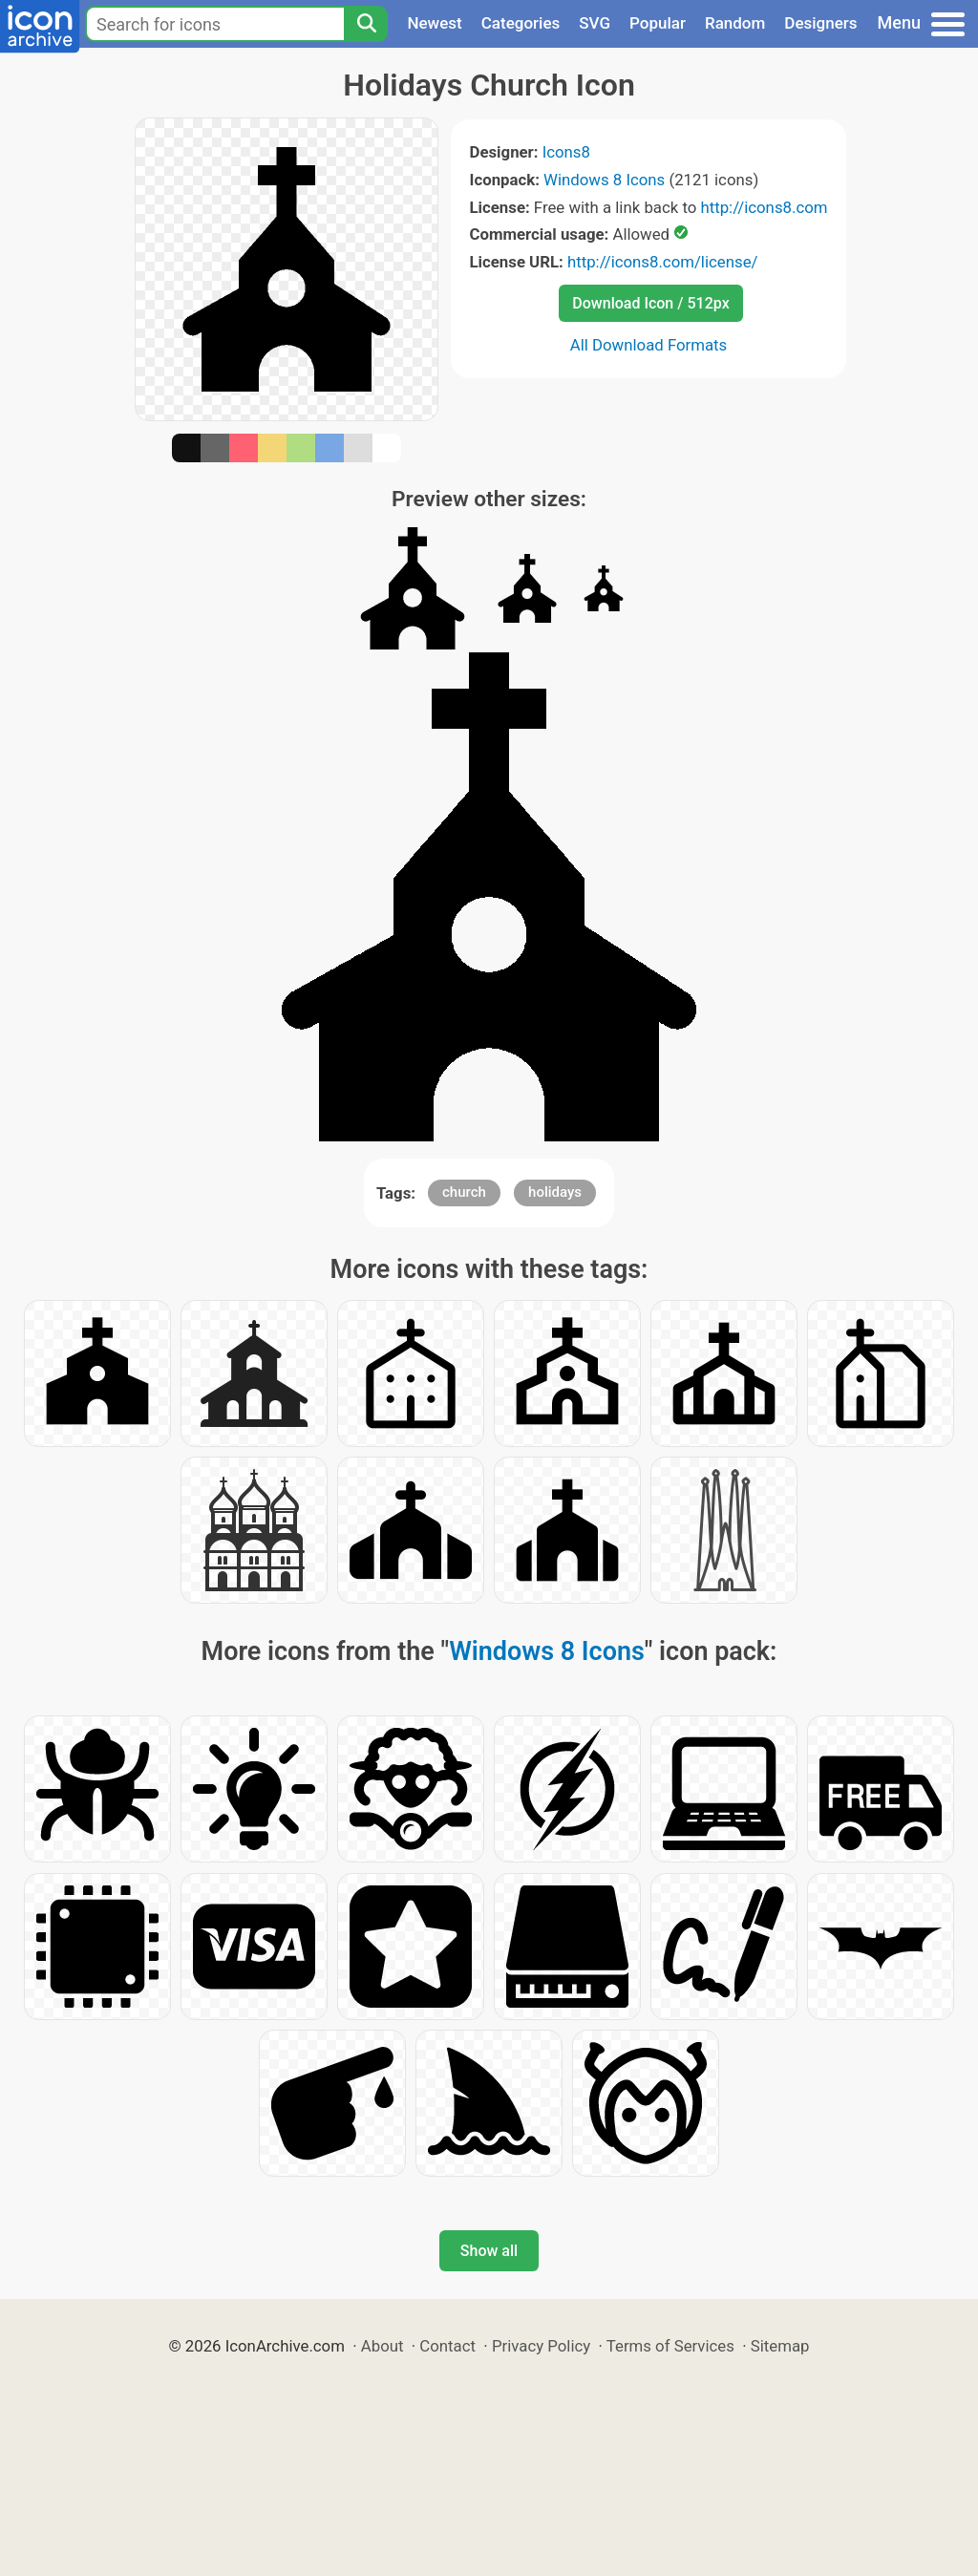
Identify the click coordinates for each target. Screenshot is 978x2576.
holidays (555, 1192)
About (382, 2345)
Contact (447, 2345)
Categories (521, 22)
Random (735, 22)
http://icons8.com (763, 207)
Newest (434, 22)
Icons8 (566, 151)
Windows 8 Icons (604, 179)
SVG (594, 22)
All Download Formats (649, 344)
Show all (489, 2251)
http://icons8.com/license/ (662, 261)
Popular (657, 22)
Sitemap (780, 2345)
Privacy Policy (541, 2345)
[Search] (366, 24)
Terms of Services (670, 2345)
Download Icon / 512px (650, 303)
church (464, 1192)
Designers (820, 22)
